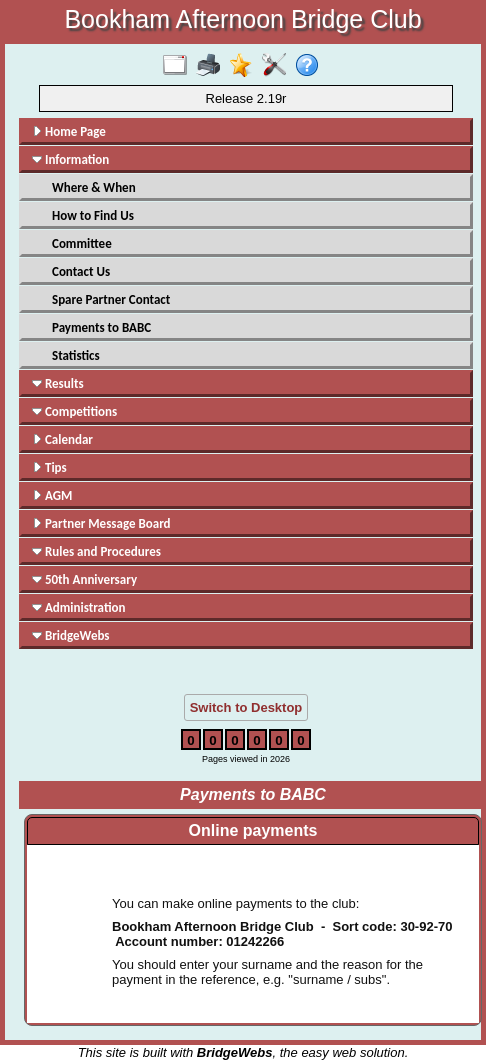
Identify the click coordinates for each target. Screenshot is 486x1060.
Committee (82, 243)
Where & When (94, 187)
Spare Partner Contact (111, 299)
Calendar (62, 439)
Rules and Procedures (96, 551)
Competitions (74, 411)
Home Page (69, 131)
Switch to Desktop (246, 707)
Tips (49, 467)
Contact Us (81, 271)
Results (58, 383)
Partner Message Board (101, 523)
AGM (52, 495)
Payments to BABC (101, 327)
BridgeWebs (71, 635)
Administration (78, 607)
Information (70, 159)
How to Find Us (93, 215)
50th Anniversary (84, 579)
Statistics (76, 355)
